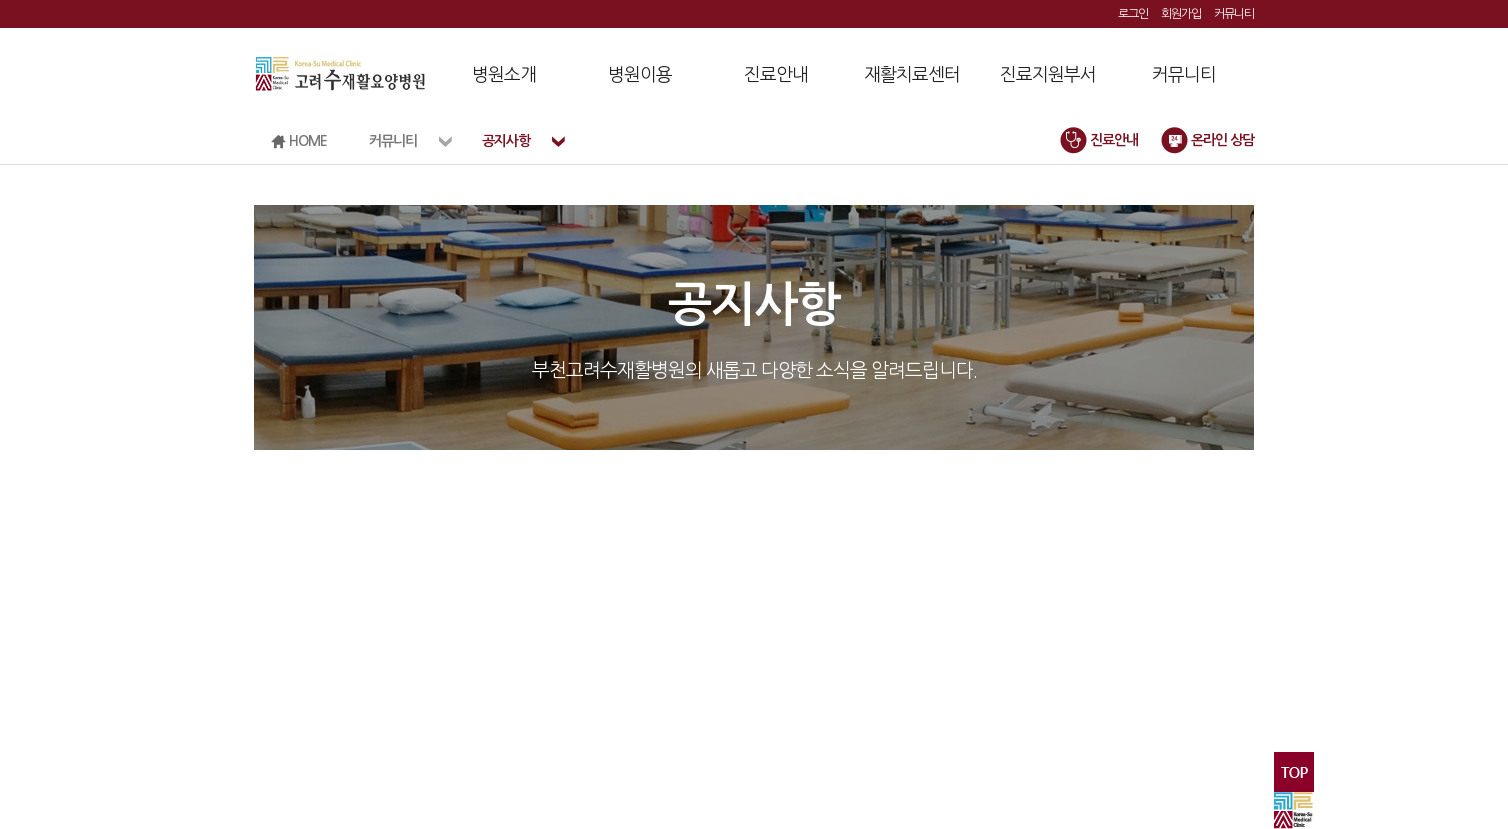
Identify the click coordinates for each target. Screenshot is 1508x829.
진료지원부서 (1048, 75)
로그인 (1133, 14)
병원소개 (504, 75)
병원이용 (640, 75)
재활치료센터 (912, 75)
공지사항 (506, 141)
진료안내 (776, 75)
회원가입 (1181, 14)
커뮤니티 (1234, 14)
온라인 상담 (1207, 140)
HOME (299, 141)
